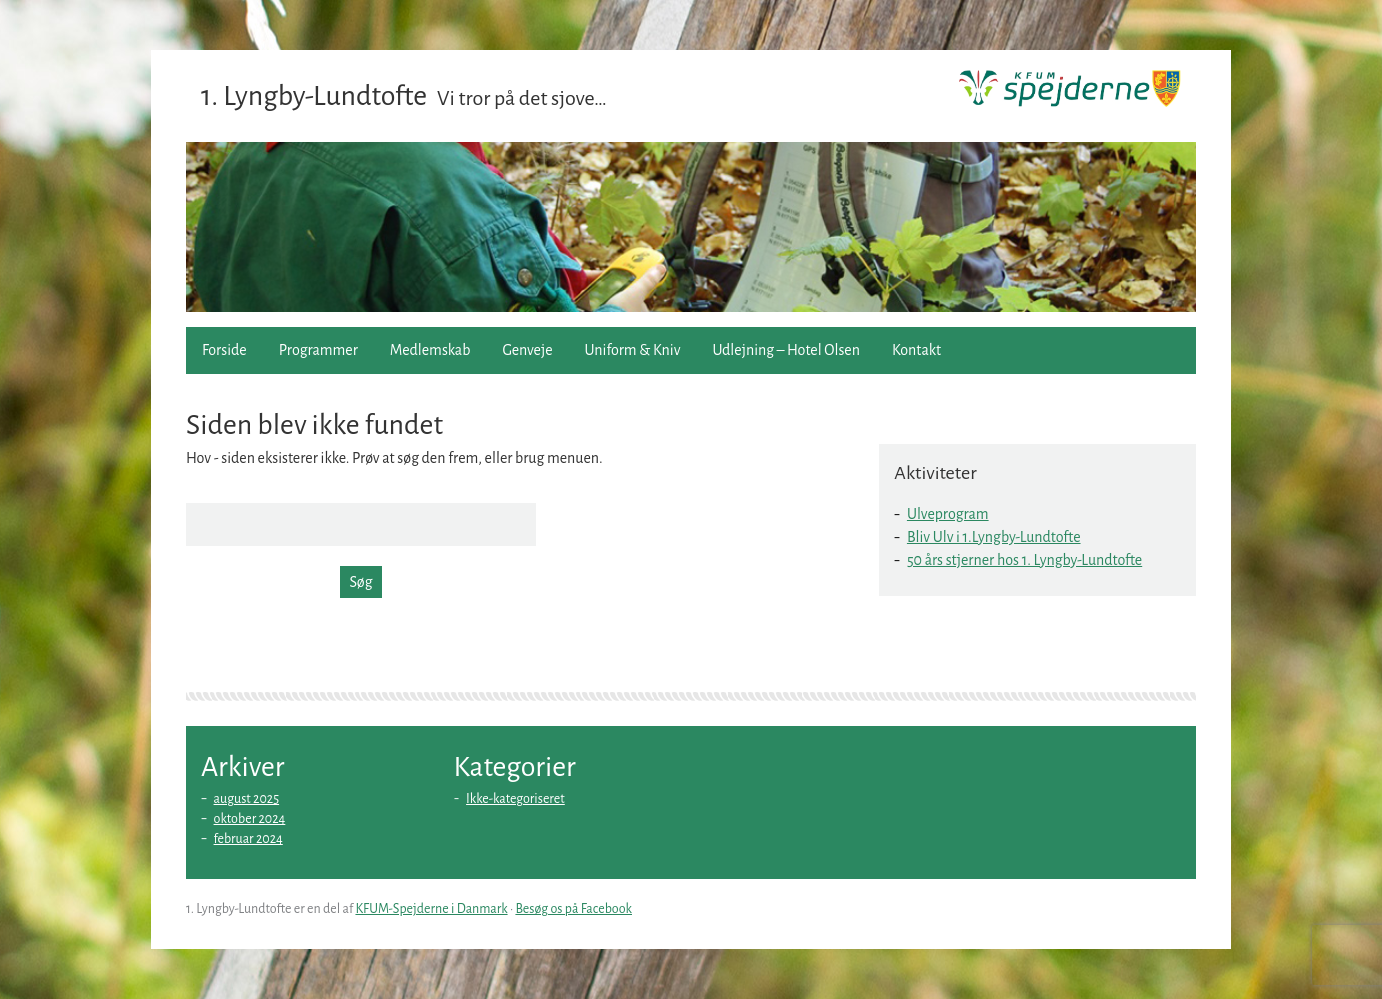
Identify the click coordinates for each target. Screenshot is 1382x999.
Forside (224, 350)
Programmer (318, 350)
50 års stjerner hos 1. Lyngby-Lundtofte (1024, 560)
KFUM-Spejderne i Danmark (431, 909)
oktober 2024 (250, 819)
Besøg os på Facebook (573, 909)
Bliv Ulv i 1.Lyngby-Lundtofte (994, 537)
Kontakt (916, 350)
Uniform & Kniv (633, 350)
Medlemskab (430, 350)
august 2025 (247, 799)
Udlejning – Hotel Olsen (786, 350)
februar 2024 (248, 839)
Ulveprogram (948, 514)
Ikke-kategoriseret (515, 799)
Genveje (527, 350)
